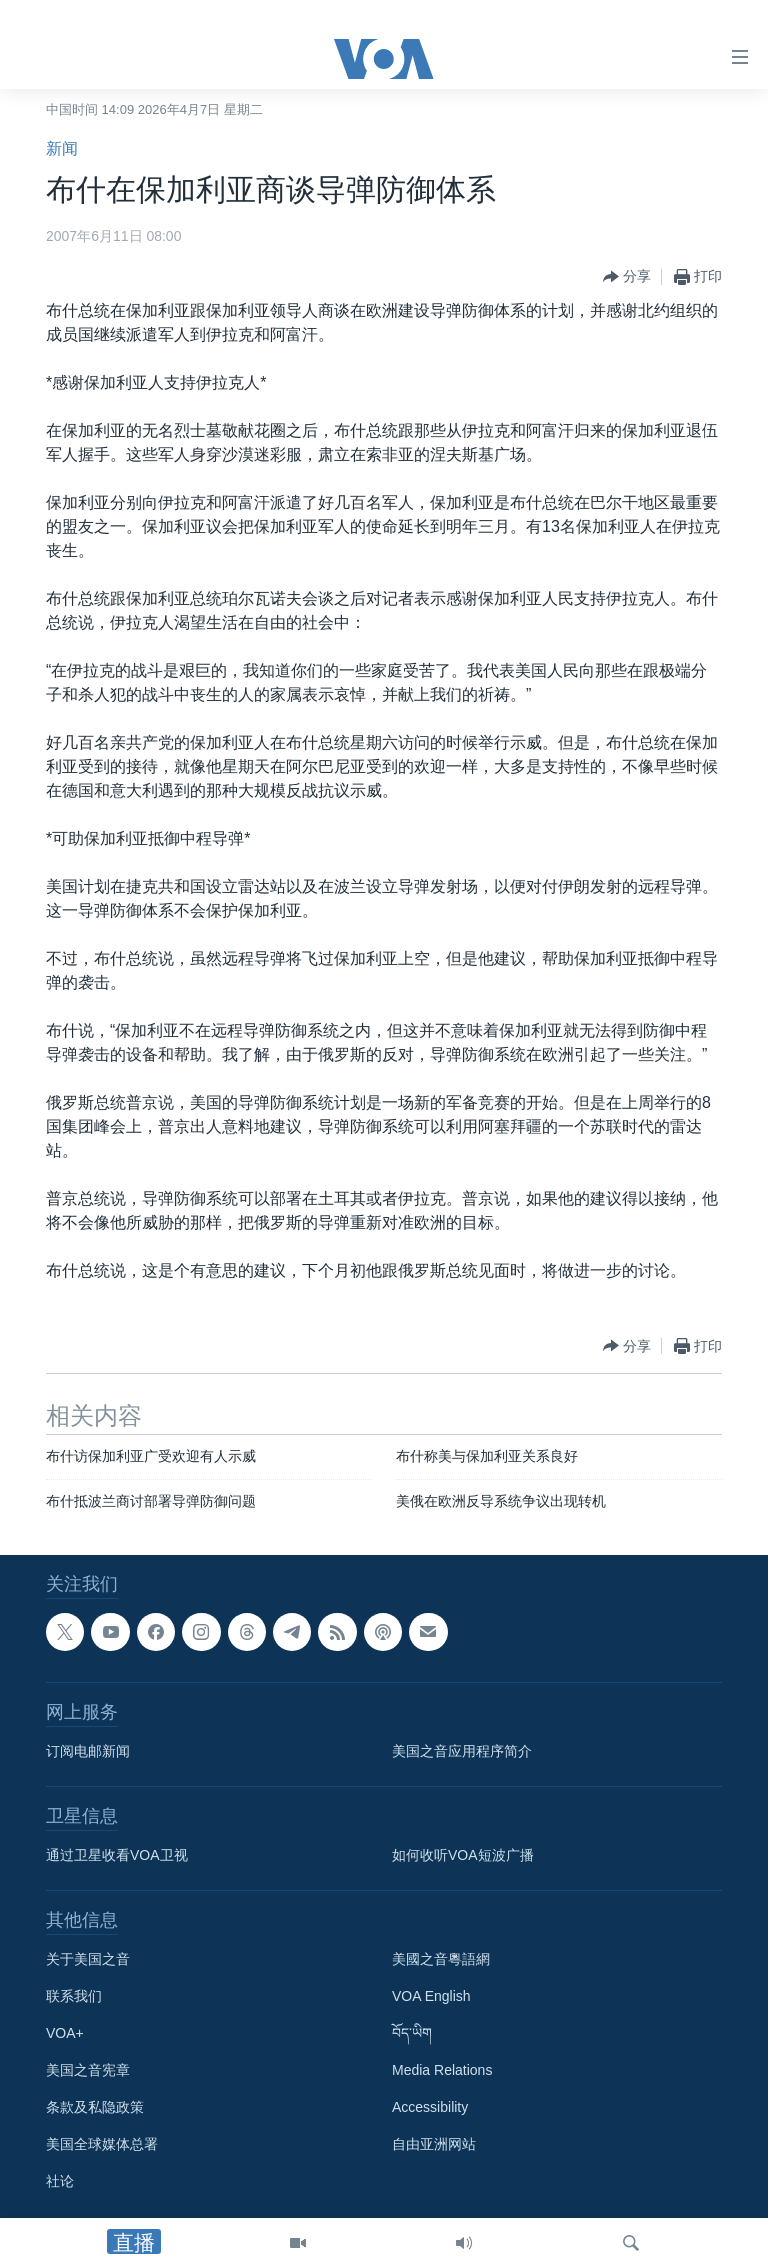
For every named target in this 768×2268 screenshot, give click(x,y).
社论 (60, 2182)
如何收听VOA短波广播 (463, 1856)
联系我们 (74, 1997)
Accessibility (430, 2108)
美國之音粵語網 (441, 1960)
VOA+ (65, 2034)
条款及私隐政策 (95, 2108)
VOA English (431, 1997)
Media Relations (442, 2071)
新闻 (62, 148)
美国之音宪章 (88, 2071)
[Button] (627, 277)
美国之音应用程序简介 (462, 1752)
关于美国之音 (88, 1960)
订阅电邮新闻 (88, 1752)
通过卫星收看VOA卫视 (117, 1856)
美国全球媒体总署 (102, 2145)
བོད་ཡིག (412, 2034)
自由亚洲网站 (434, 2145)
